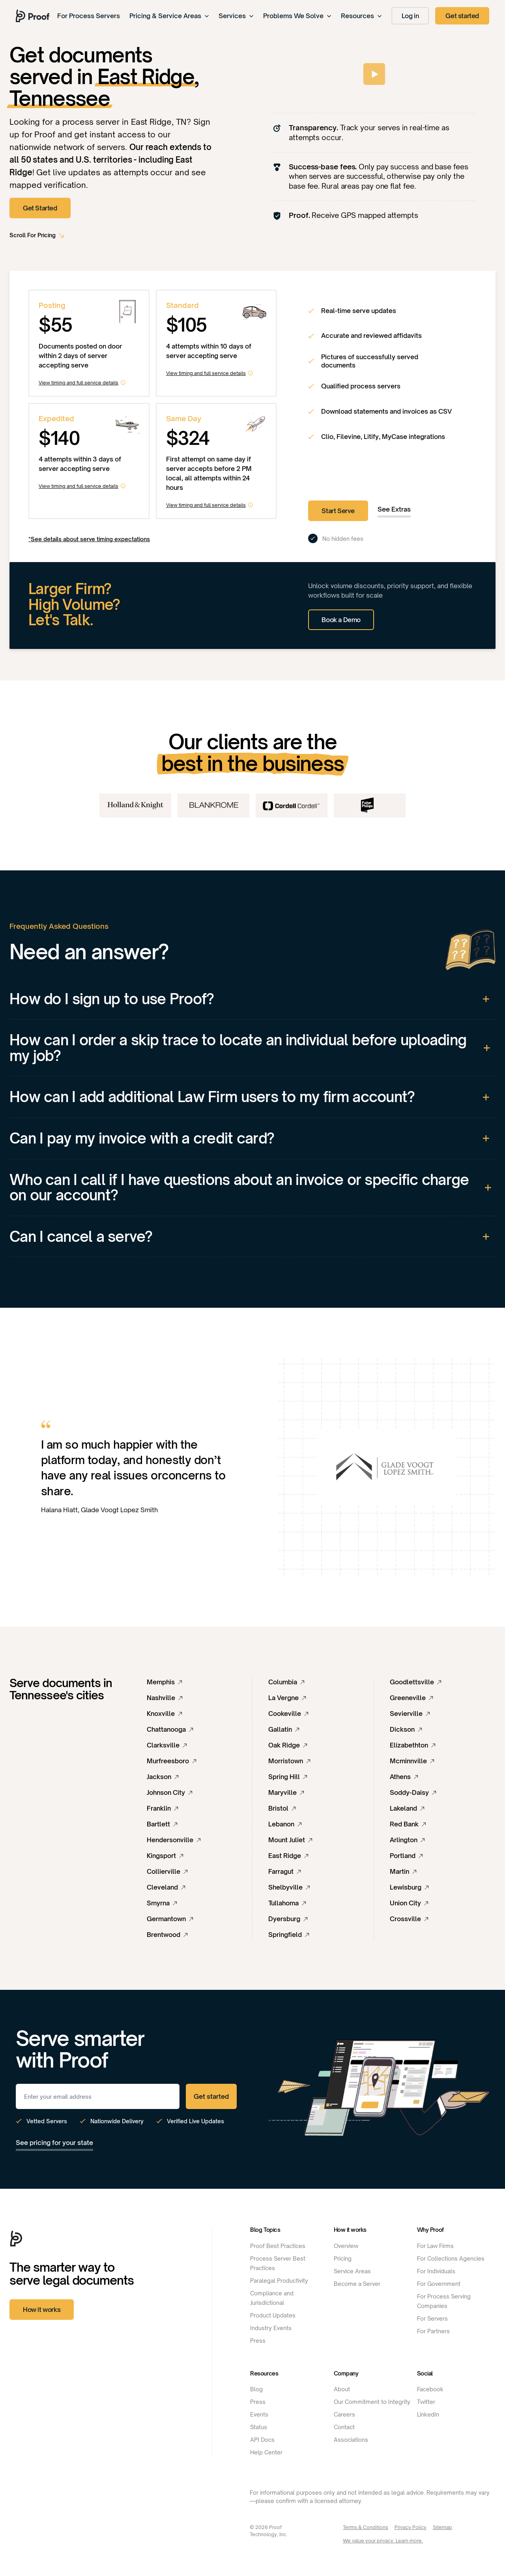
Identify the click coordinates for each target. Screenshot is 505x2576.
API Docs (262, 2439)
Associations (351, 2439)
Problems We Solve (297, 16)
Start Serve (338, 511)
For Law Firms (435, 2245)
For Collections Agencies (450, 2258)
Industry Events (271, 2328)
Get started (462, 16)
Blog (256, 2389)
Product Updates (273, 2315)
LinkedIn (428, 2414)
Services (236, 16)
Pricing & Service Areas (169, 16)
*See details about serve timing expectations (89, 539)
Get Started (40, 208)
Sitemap (442, 2527)
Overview (346, 2245)
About (342, 2389)
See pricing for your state (54, 2143)
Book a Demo (341, 620)
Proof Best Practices (277, 2245)
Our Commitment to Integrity (372, 2401)
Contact (344, 2427)
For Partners (433, 2331)
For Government (438, 2283)
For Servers (432, 2318)
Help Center (266, 2452)
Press (258, 2340)
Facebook (430, 2389)
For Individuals (436, 2271)
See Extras (394, 509)
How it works (41, 2310)
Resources (361, 16)
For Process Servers (88, 16)
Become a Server (357, 2283)
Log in (410, 16)
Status (258, 2427)
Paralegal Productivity (279, 2280)
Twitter (426, 2401)
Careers (344, 2414)
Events (259, 2414)
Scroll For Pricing (32, 235)
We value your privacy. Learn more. (383, 2541)
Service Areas (352, 2271)
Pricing (343, 2258)
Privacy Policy (410, 2527)
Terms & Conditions (365, 2527)
